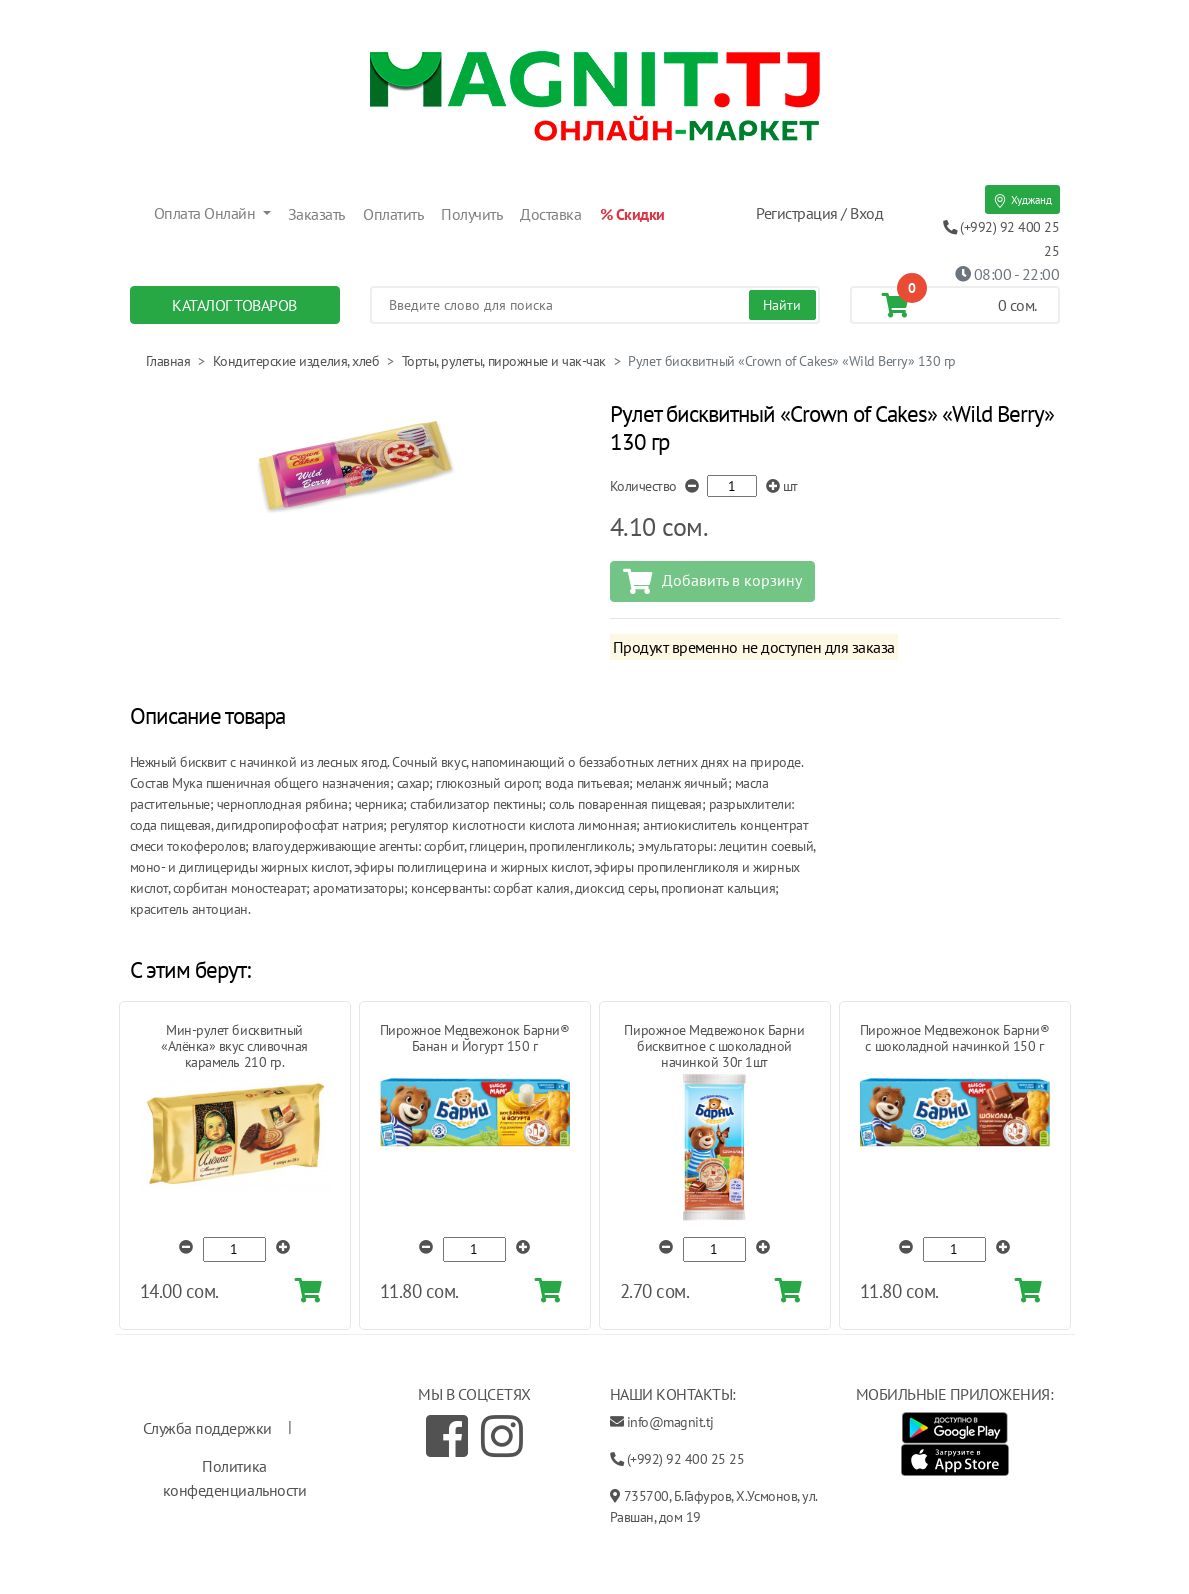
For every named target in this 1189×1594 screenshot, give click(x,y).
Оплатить (393, 214)
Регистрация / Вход (819, 213)
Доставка (550, 214)
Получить (471, 214)
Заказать (316, 214)
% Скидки (632, 214)
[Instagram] (502, 1436)
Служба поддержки (207, 1428)
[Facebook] (447, 1436)
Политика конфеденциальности (234, 1478)
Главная (168, 361)
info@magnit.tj (670, 1422)
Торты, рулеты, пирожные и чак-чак (504, 361)
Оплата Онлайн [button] (206, 213)
